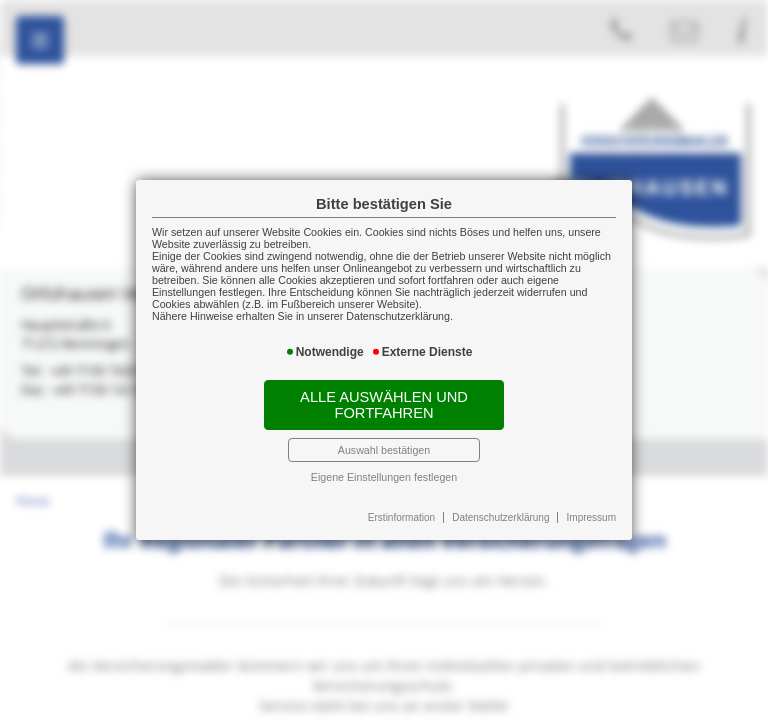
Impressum (591, 517)
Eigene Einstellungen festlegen (384, 477)
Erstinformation (401, 517)
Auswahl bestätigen (384, 450)
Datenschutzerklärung (500, 517)
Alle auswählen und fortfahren (384, 405)
